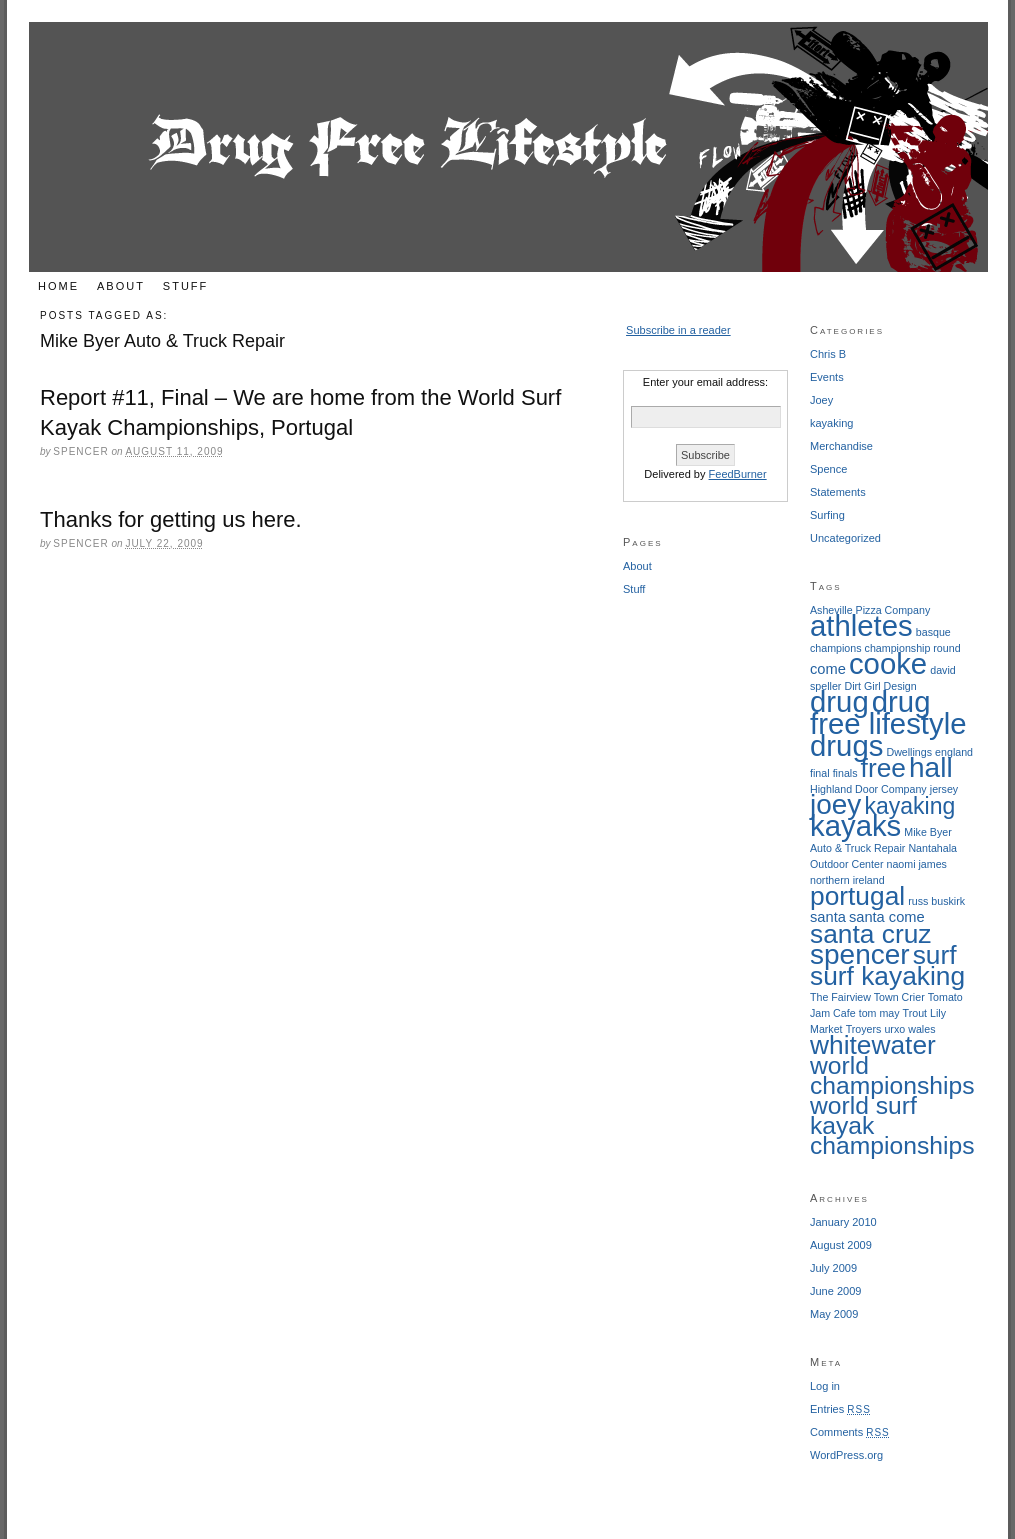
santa (828, 917)
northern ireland (847, 880)
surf (935, 955)
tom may (879, 1013)
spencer (860, 954)
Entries (840, 1409)
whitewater (873, 1045)
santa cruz (870, 934)
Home (58, 286)
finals (845, 773)
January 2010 (843, 1222)
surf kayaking (887, 976)
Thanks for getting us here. (171, 519)
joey (835, 804)
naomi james (917, 864)
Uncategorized (845, 538)
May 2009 (834, 1314)
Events (827, 377)
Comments (850, 1432)
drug (839, 701)
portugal (857, 896)
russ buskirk (936, 901)
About (121, 286)
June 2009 (835, 1291)
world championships (892, 1075)
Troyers (864, 1029)
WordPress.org (846, 1455)
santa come (887, 917)
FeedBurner (738, 474)
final (820, 773)
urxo (894, 1029)
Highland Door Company (868, 789)
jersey (944, 789)
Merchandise (841, 446)
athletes (861, 625)
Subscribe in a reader (678, 330)
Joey (821, 400)
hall (931, 767)
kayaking (831, 423)
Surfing (827, 515)
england (954, 752)
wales (921, 1029)
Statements (838, 492)
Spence (828, 469)
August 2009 (841, 1245)
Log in (825, 1386)
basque (933, 632)
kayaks (855, 825)
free (883, 768)
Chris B (828, 354)
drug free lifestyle (888, 712)
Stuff (185, 286)
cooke (888, 663)
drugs (846, 745)
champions (836, 648)
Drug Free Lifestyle (508, 147)
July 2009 (833, 1268)
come (828, 669)
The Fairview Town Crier (867, 997)
